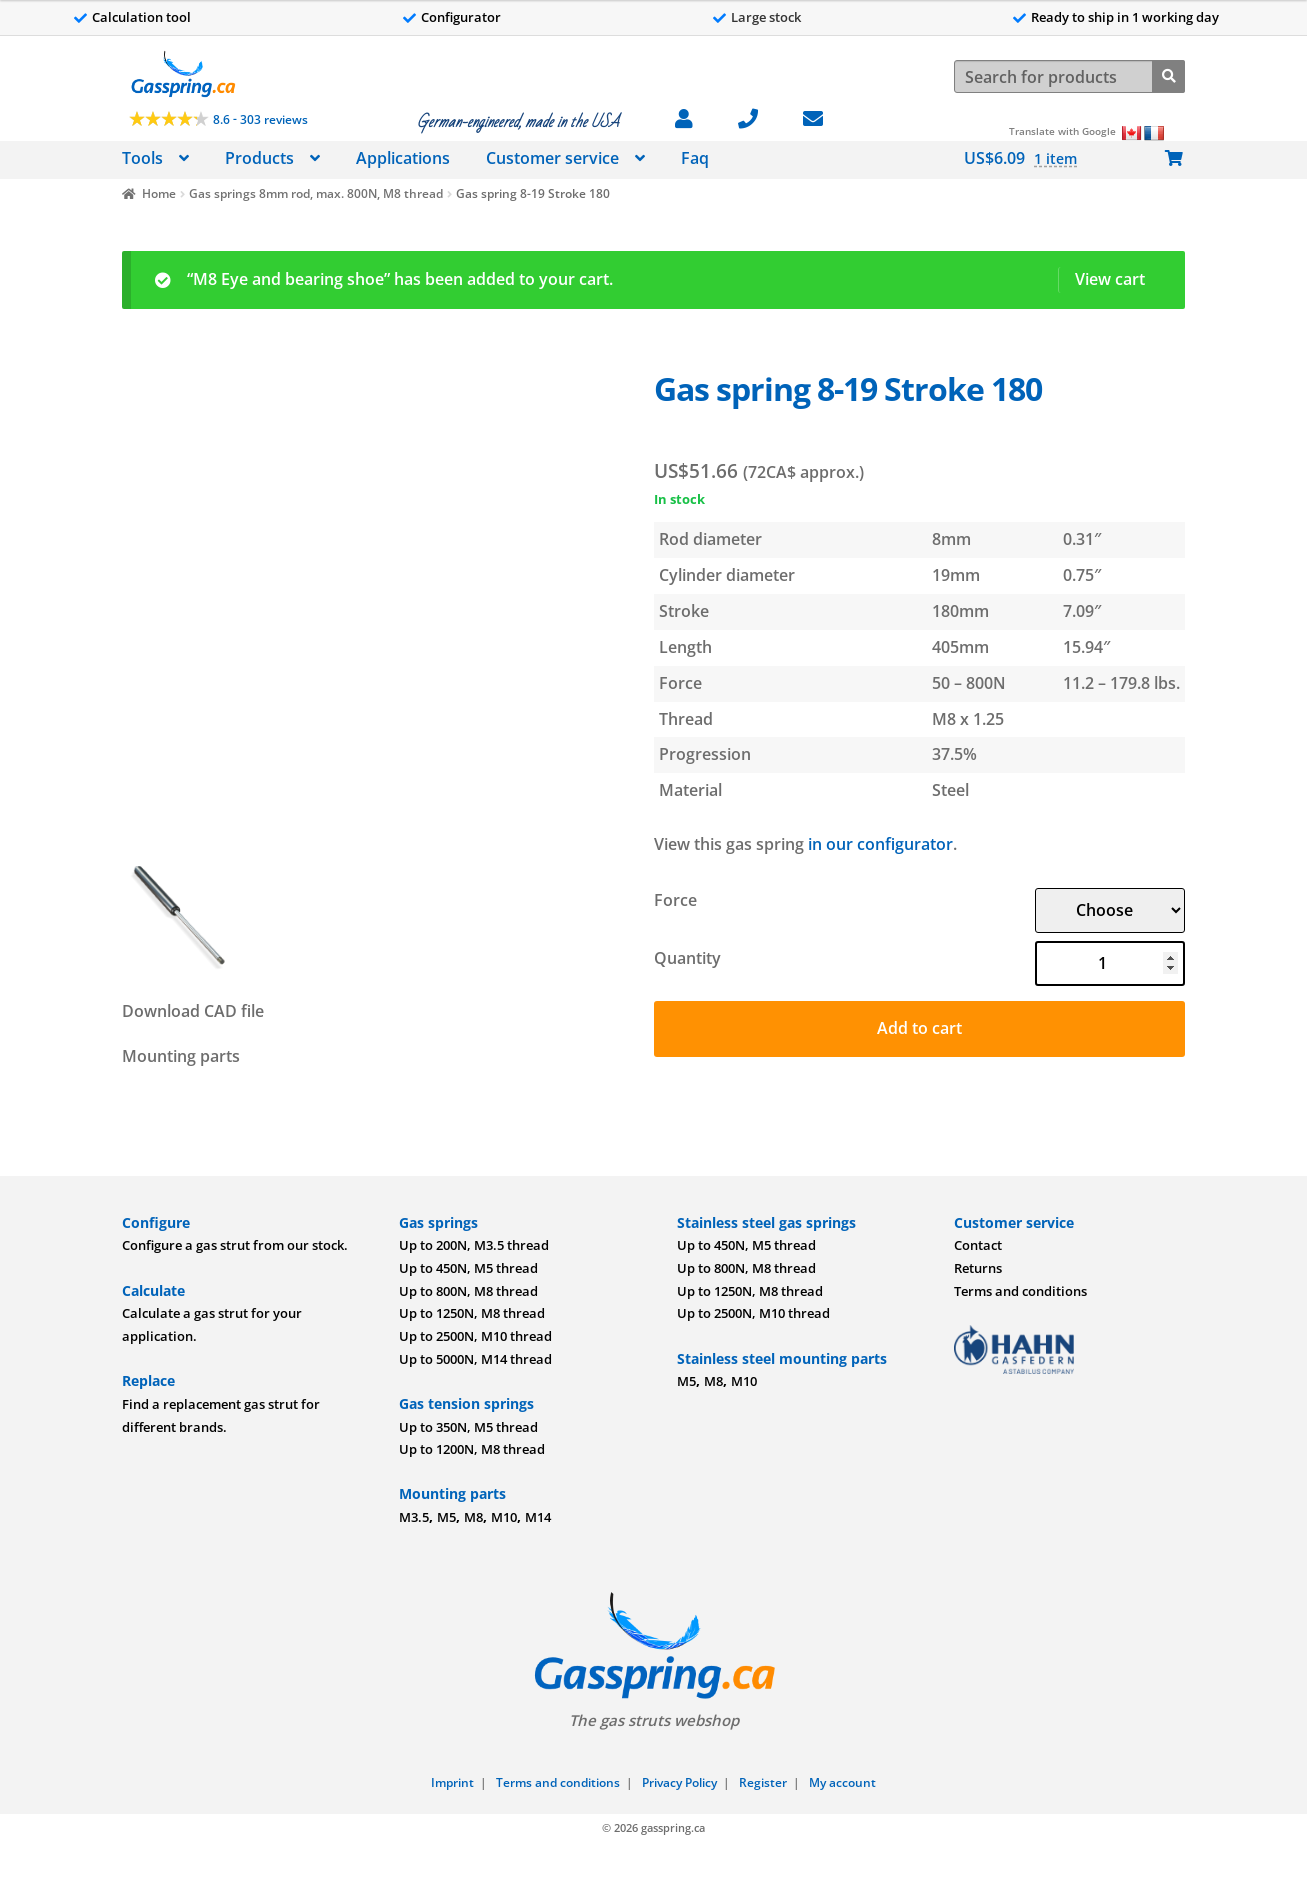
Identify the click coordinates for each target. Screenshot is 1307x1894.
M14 (538, 1517)
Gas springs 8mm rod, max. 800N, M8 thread (316, 193)
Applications (403, 158)
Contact (978, 1245)
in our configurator (880, 844)
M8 (473, 1517)
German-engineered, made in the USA (518, 122)
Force (675, 900)
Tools (142, 158)
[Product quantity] (1110, 963)
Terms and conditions (1020, 1291)
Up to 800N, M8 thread (468, 1291)
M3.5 (414, 1517)
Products (259, 158)
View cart (1110, 279)
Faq (695, 158)
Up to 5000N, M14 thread (475, 1359)
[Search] (1168, 74)
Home (159, 193)
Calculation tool (141, 17)
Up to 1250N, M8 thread (472, 1313)
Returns (978, 1268)
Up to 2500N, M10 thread (475, 1336)
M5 (446, 1517)
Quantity (687, 958)
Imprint (452, 1782)
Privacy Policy (679, 1782)
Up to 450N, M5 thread (468, 1268)
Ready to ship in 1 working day (1125, 17)
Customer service (552, 158)
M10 (504, 1517)
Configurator (461, 17)
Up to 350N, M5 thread (468, 1427)
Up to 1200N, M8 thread (472, 1449)
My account (842, 1782)
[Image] (376, 606)
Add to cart (919, 1028)
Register (763, 1782)
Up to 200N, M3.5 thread (474, 1245)
